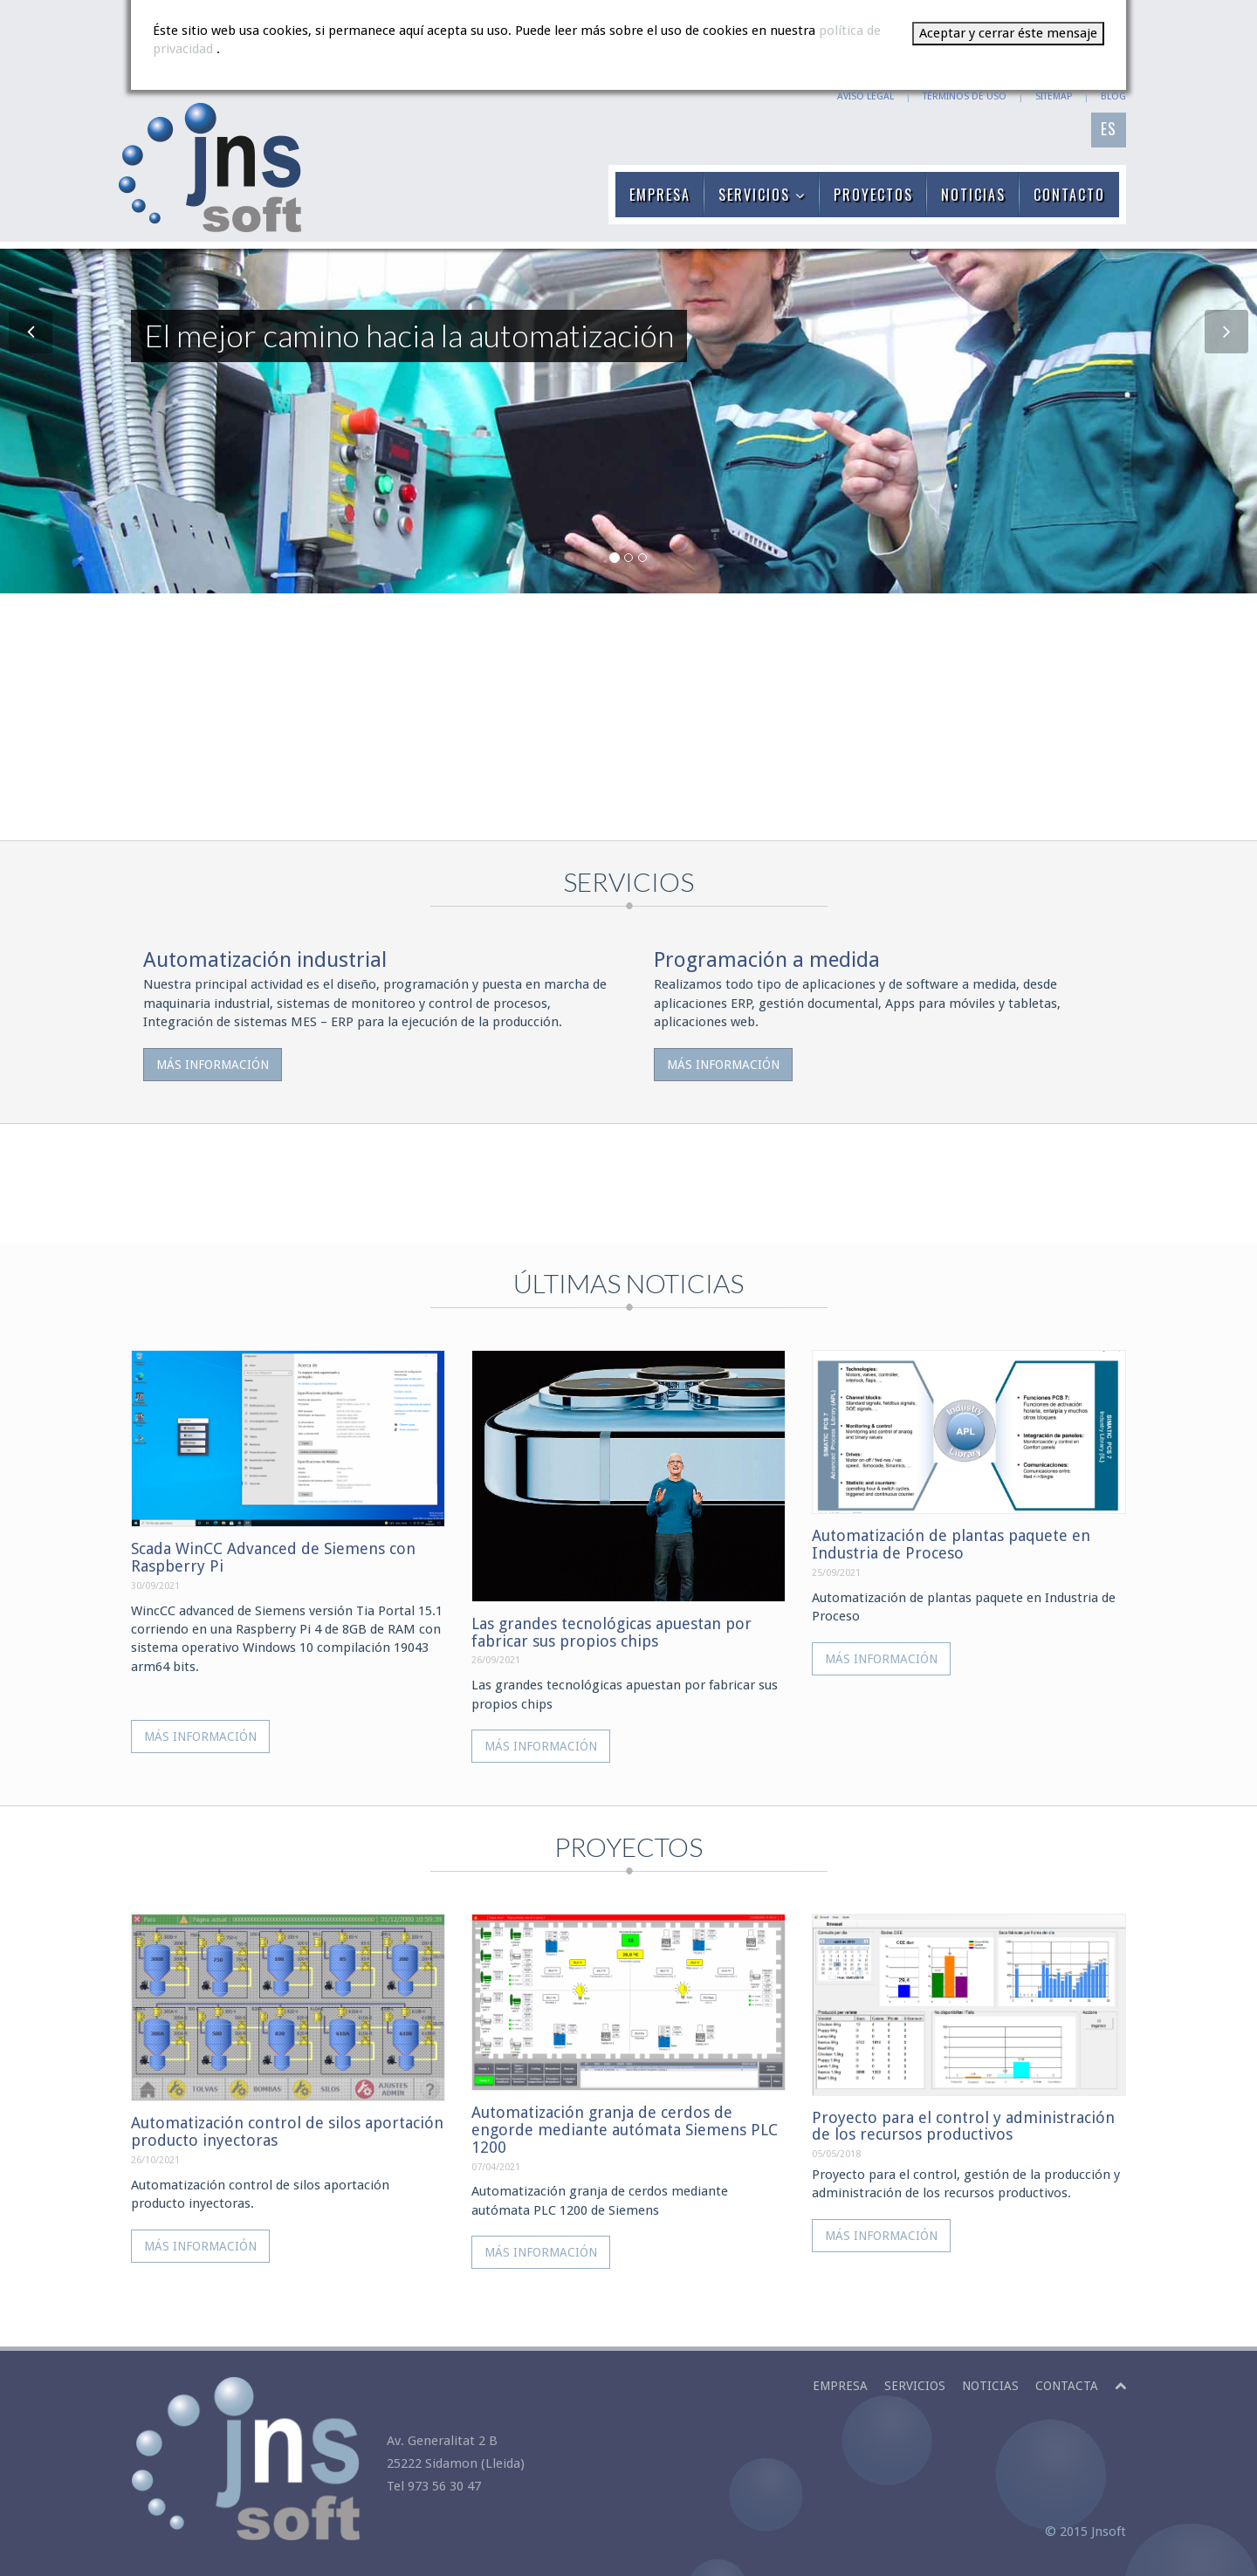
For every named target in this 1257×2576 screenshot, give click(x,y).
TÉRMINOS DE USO (964, 96)
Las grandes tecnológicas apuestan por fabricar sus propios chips (611, 1632)
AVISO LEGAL (865, 96)
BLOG (1113, 96)
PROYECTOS (873, 194)
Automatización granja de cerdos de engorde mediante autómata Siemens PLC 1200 (624, 2129)
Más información (212, 1065)
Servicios (914, 2386)
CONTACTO (1069, 194)
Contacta (1066, 2386)
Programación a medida (767, 960)
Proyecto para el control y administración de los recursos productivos (963, 2126)
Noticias (990, 2386)
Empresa (840, 2386)
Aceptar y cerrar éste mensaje (1008, 33)
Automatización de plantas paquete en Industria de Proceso (951, 1544)
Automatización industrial (265, 960)
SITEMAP (1053, 96)
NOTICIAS (973, 194)
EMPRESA (659, 194)
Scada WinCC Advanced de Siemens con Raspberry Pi (273, 1557)
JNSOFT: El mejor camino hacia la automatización (209, 168)
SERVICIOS (762, 194)
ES (1108, 128)
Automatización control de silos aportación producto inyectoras (287, 2131)
